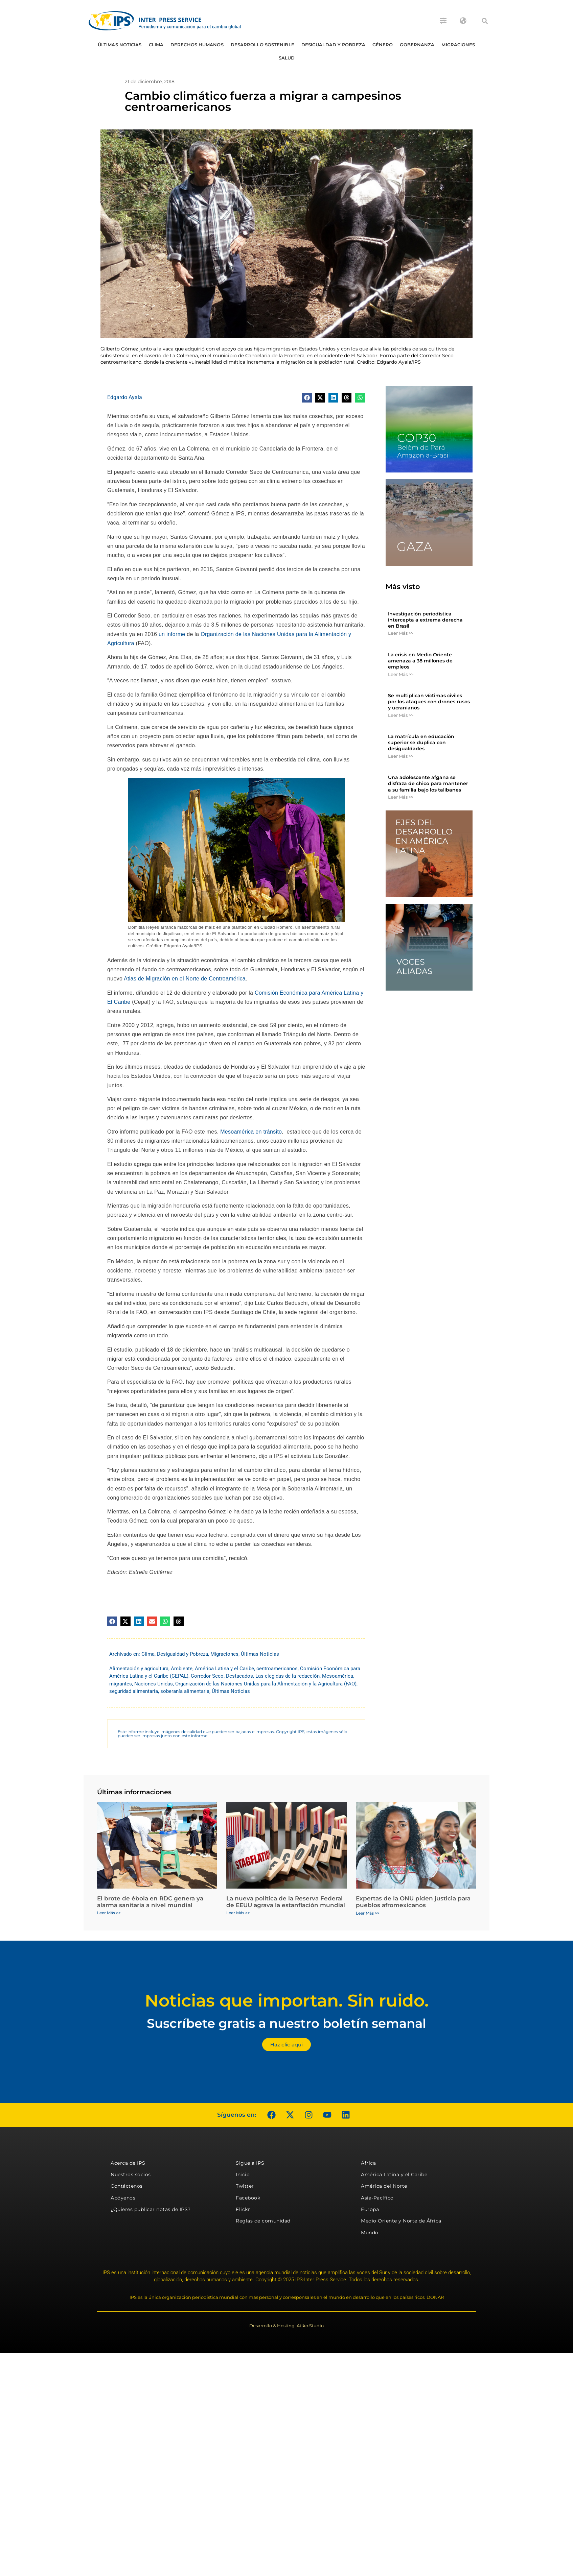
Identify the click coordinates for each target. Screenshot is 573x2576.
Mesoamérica (337, 1676)
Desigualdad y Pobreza (333, 44)
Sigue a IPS (250, 2163)
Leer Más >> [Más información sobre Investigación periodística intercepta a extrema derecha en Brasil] (400, 633)
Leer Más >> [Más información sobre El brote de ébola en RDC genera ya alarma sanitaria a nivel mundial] (109, 1912)
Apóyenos (123, 2198)
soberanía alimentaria (184, 1691)
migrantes (120, 1684)
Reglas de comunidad (263, 2221)
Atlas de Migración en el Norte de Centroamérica (185, 978)
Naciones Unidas (153, 1684)
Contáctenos (127, 2186)
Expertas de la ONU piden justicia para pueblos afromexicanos (413, 1902)
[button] (485, 21)
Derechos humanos (197, 44)
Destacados (239, 1676)
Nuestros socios (131, 2174)
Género (382, 44)
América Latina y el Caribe (224, 1669)
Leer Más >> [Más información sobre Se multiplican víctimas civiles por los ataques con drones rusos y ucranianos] (400, 715)
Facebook (248, 2198)
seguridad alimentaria (133, 1691)
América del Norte (384, 2186)
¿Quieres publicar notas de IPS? (151, 2209)
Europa (370, 2209)
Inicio (243, 2174)
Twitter (245, 2186)
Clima (156, 44)
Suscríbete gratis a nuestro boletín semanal (286, 2023)
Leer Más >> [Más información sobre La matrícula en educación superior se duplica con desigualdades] (400, 756)
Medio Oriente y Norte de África (401, 2221)
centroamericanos (277, 1669)
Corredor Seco (207, 1676)
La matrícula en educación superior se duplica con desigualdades (421, 742)
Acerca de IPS (128, 2163)
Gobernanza (417, 44)
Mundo (370, 2233)
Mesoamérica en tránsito (251, 1132)
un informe (172, 634)
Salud (287, 57)
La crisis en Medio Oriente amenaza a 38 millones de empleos (420, 661)
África (368, 2163)
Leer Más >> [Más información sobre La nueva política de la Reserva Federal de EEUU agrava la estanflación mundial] (238, 1912)
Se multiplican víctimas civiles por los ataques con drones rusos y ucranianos (429, 701)
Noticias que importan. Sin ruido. (287, 2000)
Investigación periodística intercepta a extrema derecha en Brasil (425, 620)
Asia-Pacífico (377, 2198)
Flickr (243, 2209)
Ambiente (181, 1669)
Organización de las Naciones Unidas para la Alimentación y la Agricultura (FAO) (266, 1684)
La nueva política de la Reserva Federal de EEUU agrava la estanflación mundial (285, 1902)
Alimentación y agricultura (138, 1669)
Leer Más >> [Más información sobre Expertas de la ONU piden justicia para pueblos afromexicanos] (368, 1913)
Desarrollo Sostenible (262, 44)
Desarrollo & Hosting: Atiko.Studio (286, 2325)
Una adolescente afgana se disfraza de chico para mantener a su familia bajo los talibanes (428, 783)
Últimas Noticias (120, 44)
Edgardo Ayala (124, 397)
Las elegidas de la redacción (287, 1676)
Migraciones (458, 44)
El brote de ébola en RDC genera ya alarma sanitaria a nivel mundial (150, 1902)
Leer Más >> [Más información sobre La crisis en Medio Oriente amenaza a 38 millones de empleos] (400, 674)
